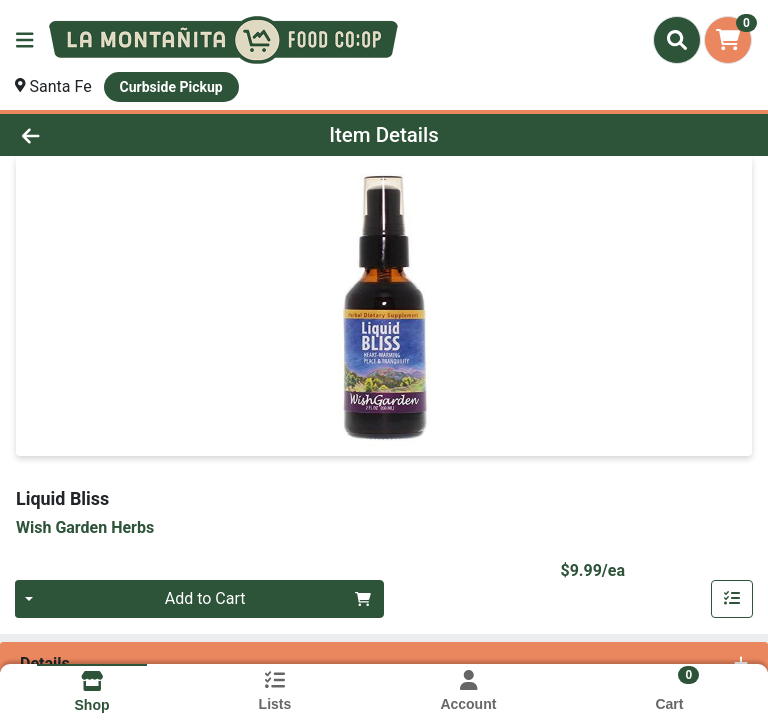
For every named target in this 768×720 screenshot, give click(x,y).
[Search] (677, 40)
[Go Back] (108, 135)
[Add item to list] (732, 599)
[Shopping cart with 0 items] (728, 40)
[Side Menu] (25, 40)
